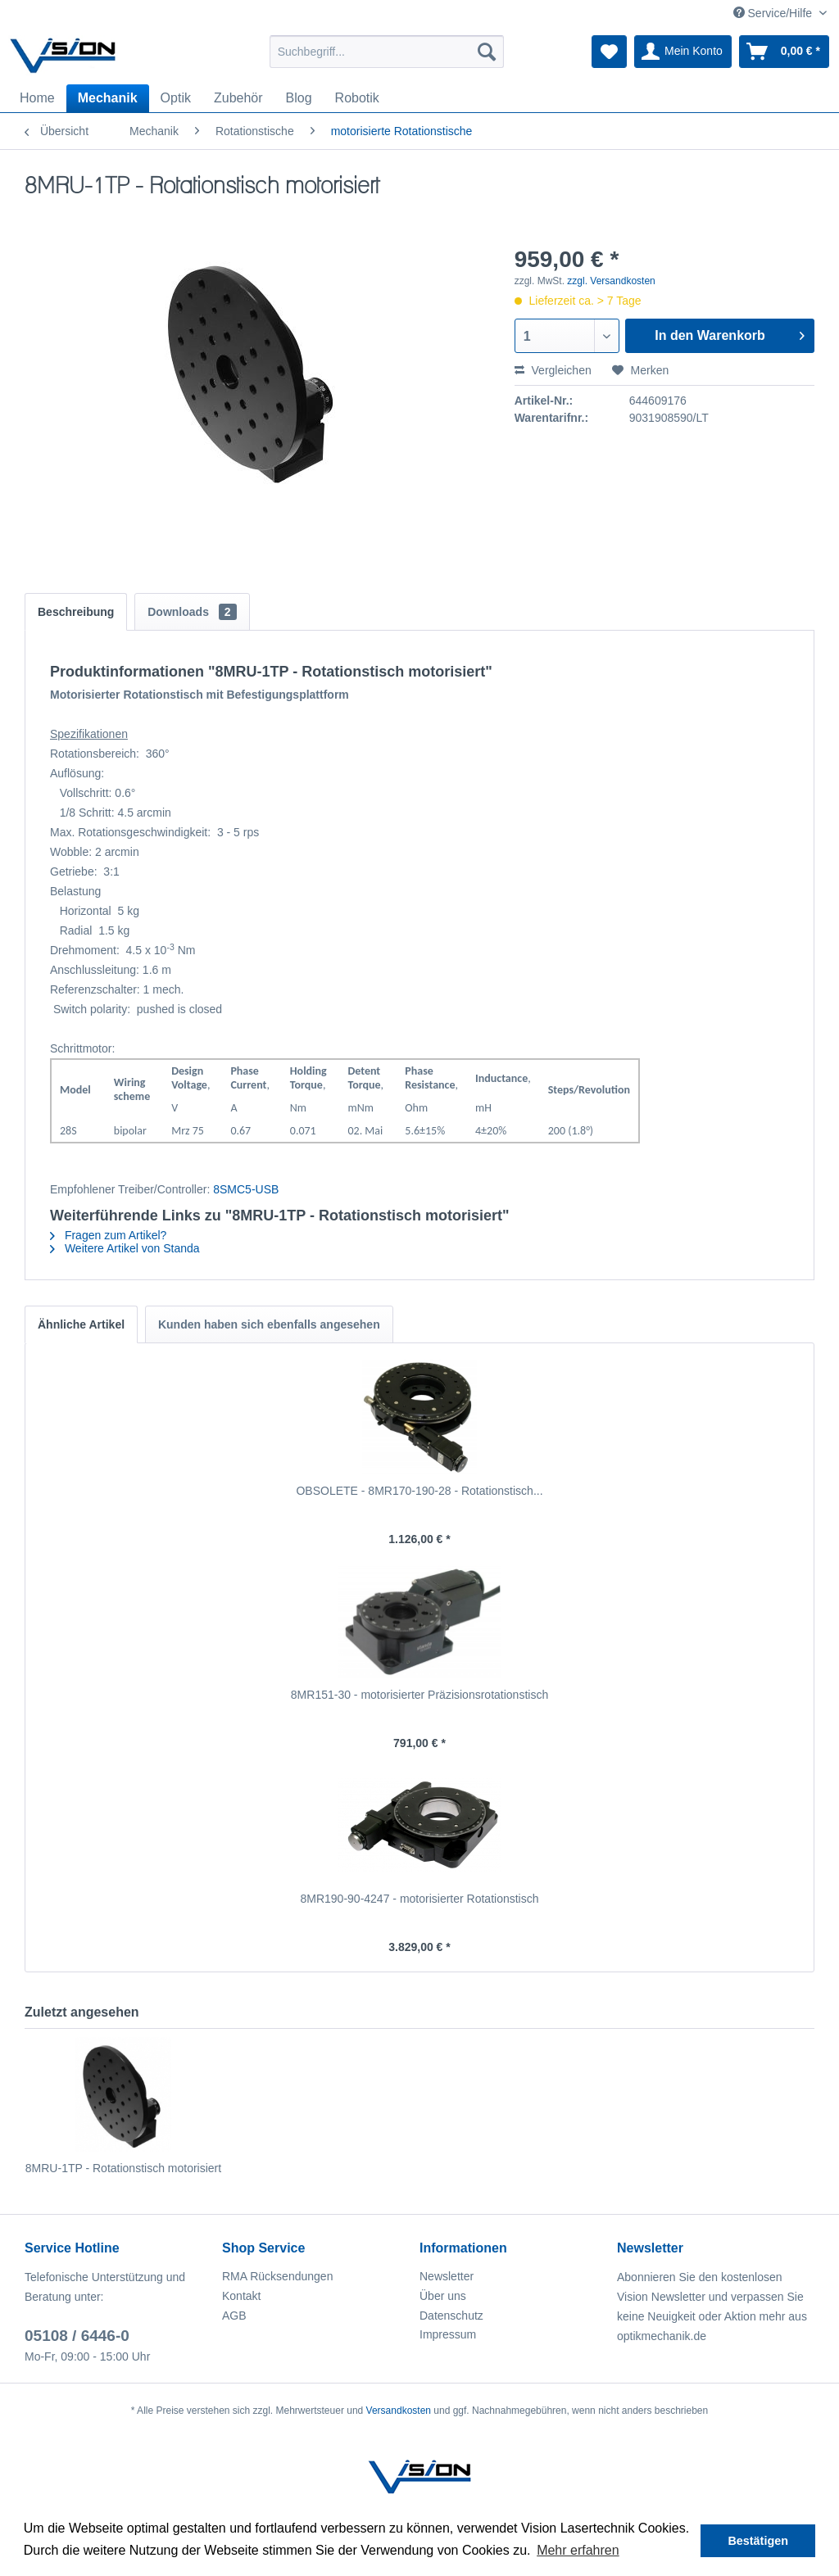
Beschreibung (76, 611)
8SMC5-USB (246, 1189)
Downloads (191, 612)
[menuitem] (387, 51)
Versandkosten (398, 2410)
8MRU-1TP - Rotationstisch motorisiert (123, 2168)
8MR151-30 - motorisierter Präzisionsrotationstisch (419, 1694)
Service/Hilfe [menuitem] (774, 13)
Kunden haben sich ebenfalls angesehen (269, 1324)
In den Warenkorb (730, 332)
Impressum (448, 2334)
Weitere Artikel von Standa (125, 1248)
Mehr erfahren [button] (578, 2550)
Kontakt (241, 2295)
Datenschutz (451, 2315)
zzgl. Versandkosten (611, 281)
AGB (234, 2315)
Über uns (443, 2295)
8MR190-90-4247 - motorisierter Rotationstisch (419, 1898)
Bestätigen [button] (758, 2540)
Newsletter (447, 2276)
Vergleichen (553, 370)
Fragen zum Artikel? (108, 1235)
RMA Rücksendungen (277, 2276)
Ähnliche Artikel (81, 1324)
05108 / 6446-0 (77, 2335)
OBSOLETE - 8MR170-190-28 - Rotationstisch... (419, 1490)
